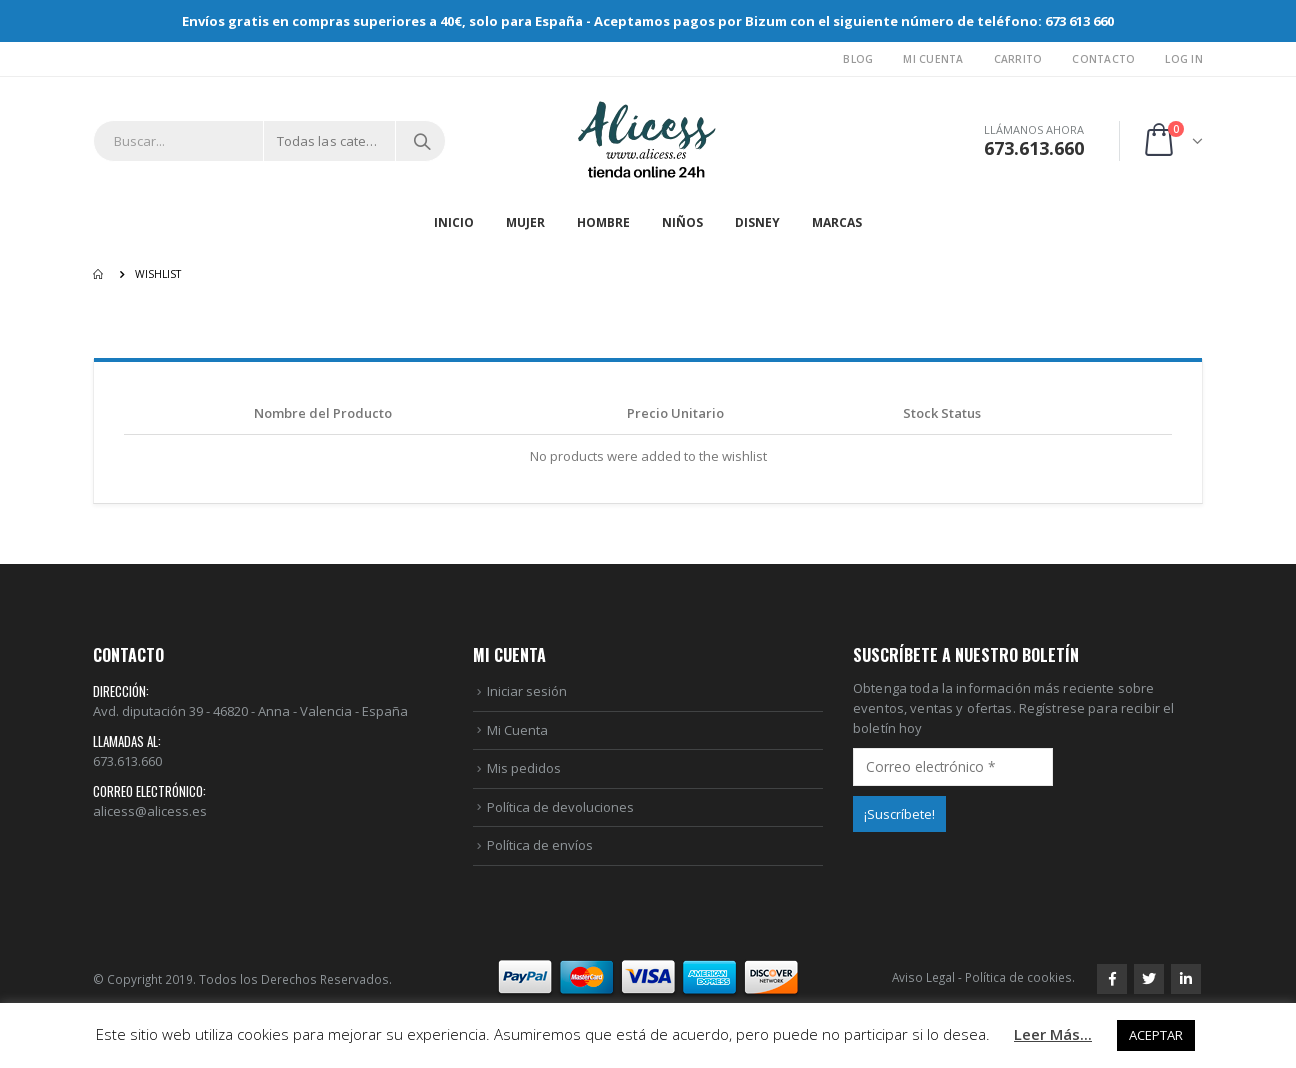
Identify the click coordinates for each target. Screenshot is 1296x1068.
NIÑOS (682, 222)
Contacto (1103, 59)
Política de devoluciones (560, 807)
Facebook (1112, 979)
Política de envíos (540, 845)
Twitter (1149, 979)
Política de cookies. (1020, 977)
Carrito (1018, 59)
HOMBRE (603, 222)
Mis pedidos (524, 768)
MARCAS (837, 222)
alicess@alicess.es (150, 811)
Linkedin (1186, 979)
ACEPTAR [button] (1156, 1035)
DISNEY (757, 222)
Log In (1184, 59)
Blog (858, 59)
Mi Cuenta (933, 59)
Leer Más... (1053, 1034)
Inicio (454, 222)
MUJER (525, 222)
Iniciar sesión (527, 691)
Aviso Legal (923, 977)
